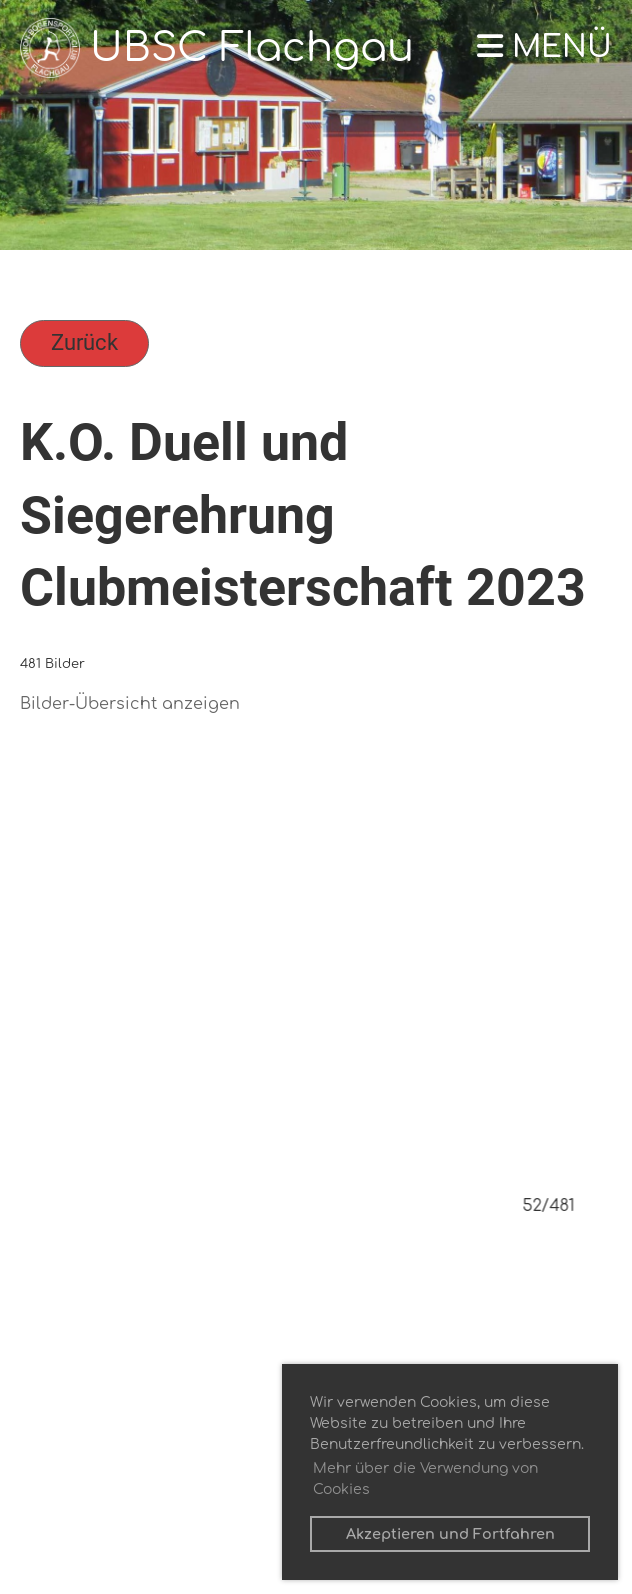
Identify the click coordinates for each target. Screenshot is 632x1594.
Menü (544, 47)
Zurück (84, 342)
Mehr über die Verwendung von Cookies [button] (425, 1479)
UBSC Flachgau (252, 48)
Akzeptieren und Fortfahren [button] (450, 1534)
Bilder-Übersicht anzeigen (130, 704)
